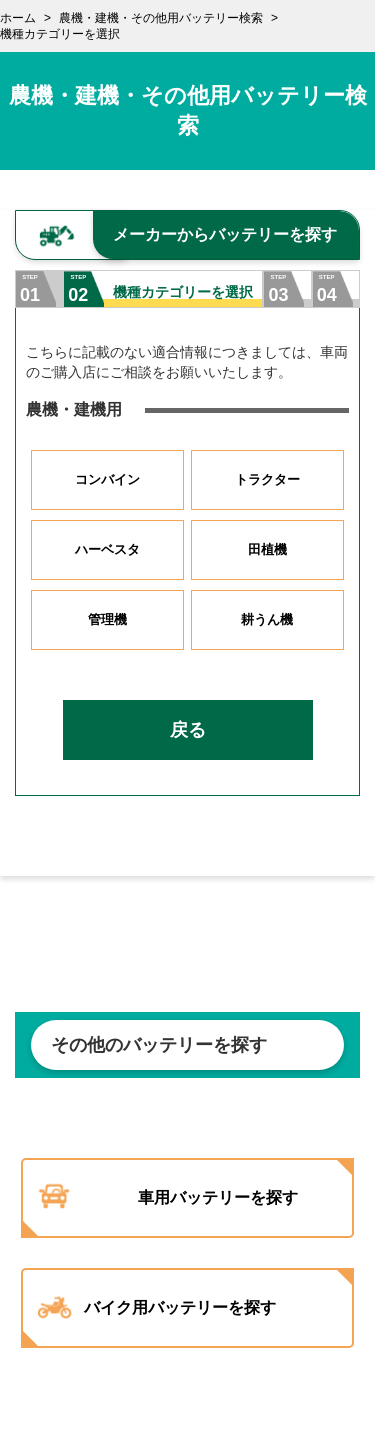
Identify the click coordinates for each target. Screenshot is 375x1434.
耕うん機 (267, 619)
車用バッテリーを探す (218, 1197)
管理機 (107, 619)
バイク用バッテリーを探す (180, 1307)
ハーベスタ (107, 549)
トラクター (267, 479)
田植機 (267, 549)
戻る (188, 730)
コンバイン (107, 479)
